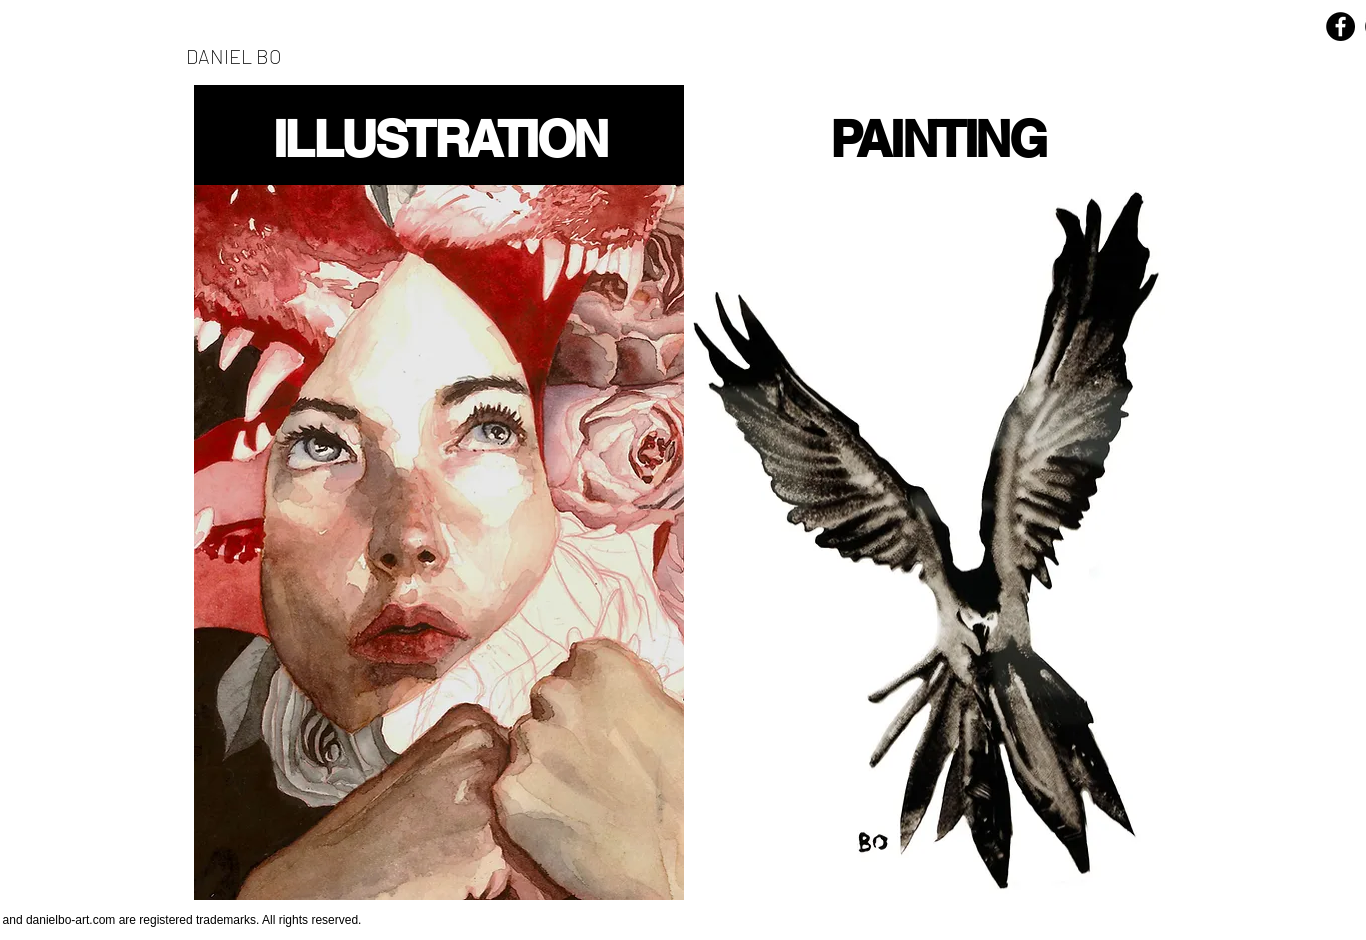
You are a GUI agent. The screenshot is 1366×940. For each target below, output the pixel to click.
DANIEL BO (233, 56)
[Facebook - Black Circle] (1340, 26)
